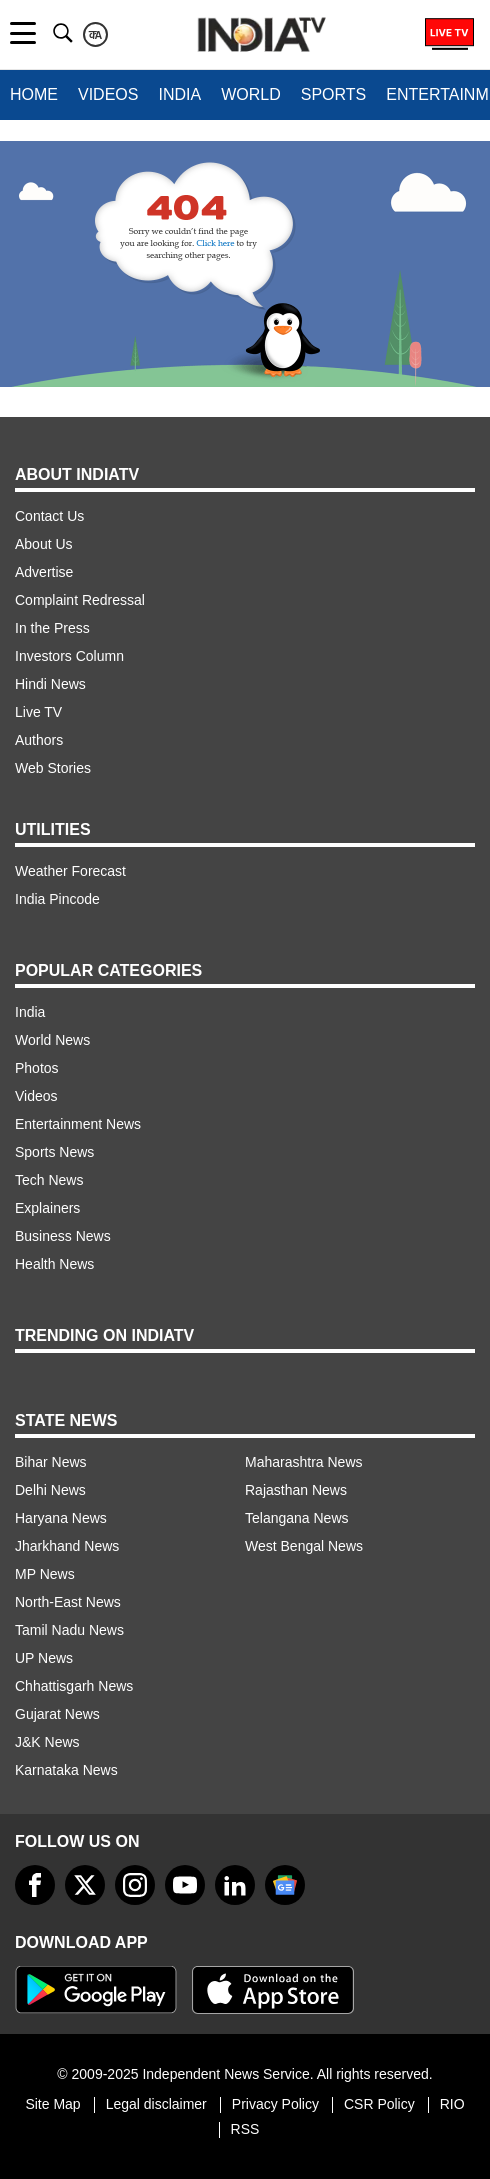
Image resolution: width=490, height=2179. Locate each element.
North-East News (68, 1602)
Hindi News (50, 684)
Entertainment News (78, 1124)
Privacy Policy (275, 2104)
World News (52, 1040)
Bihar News (51, 1462)
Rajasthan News (296, 1490)
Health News (54, 1264)
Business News (63, 1236)
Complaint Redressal (80, 600)
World (251, 94)
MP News (45, 1574)
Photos (37, 1068)
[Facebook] (35, 1885)
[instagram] (135, 1885)
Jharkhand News (67, 1546)
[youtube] (185, 1885)
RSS (245, 2129)
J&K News (47, 1742)
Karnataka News (66, 1770)
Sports (334, 94)
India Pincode (57, 899)
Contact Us (49, 516)
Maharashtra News (304, 1462)
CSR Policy (379, 2104)
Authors (39, 740)
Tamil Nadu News (69, 1630)
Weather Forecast (70, 871)
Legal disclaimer (156, 2104)
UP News (44, 1658)
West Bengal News (304, 1546)
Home (34, 94)
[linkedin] (235, 1885)
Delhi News (50, 1490)
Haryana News (61, 1518)
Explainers (47, 1208)
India (179, 94)
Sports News (54, 1152)
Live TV (38, 712)
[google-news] (285, 1885)
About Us (44, 544)
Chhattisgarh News (74, 1686)
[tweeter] (85, 1885)
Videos (108, 94)
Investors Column (69, 656)
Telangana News (297, 1518)
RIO (452, 2104)
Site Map (52, 2104)
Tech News (49, 1180)
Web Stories (53, 768)
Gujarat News (57, 1714)
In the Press (52, 628)
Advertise (44, 572)
